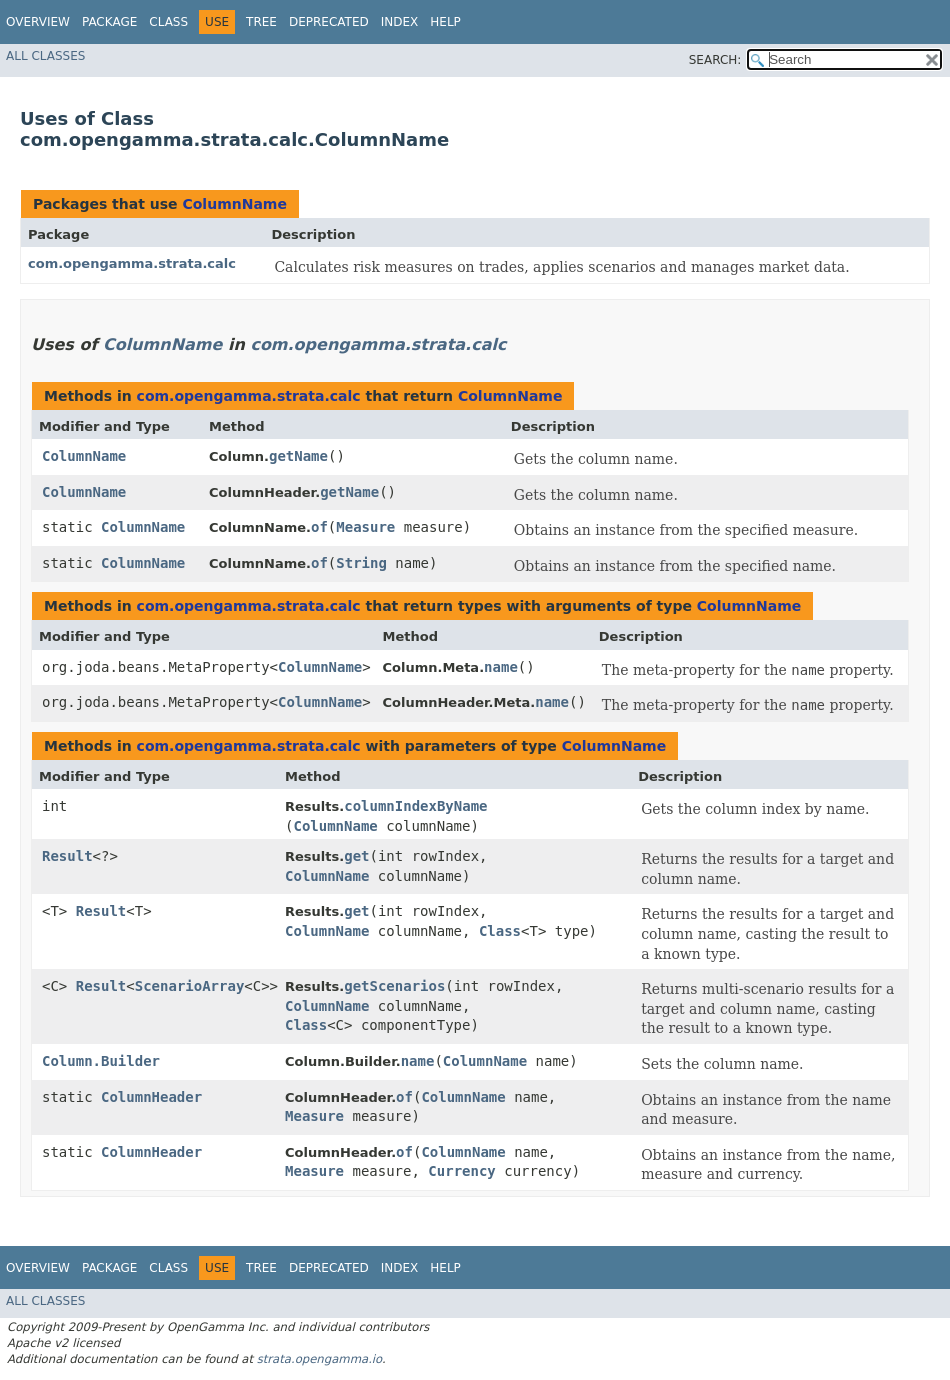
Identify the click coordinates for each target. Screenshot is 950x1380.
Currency (461, 1171)
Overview (38, 22)
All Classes (45, 56)
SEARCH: (715, 60)
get (356, 856)
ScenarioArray (190, 986)
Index (400, 22)
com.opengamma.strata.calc (132, 263)
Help (445, 22)
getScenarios (394, 986)
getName (298, 456)
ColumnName (234, 204)
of (319, 527)
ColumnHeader (151, 1097)
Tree (261, 22)
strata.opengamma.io (319, 1359)
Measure (365, 527)
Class (168, 22)
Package (109, 22)
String (361, 563)
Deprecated (329, 22)
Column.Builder (101, 1061)
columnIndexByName (415, 806)
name (501, 667)
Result (67, 856)
